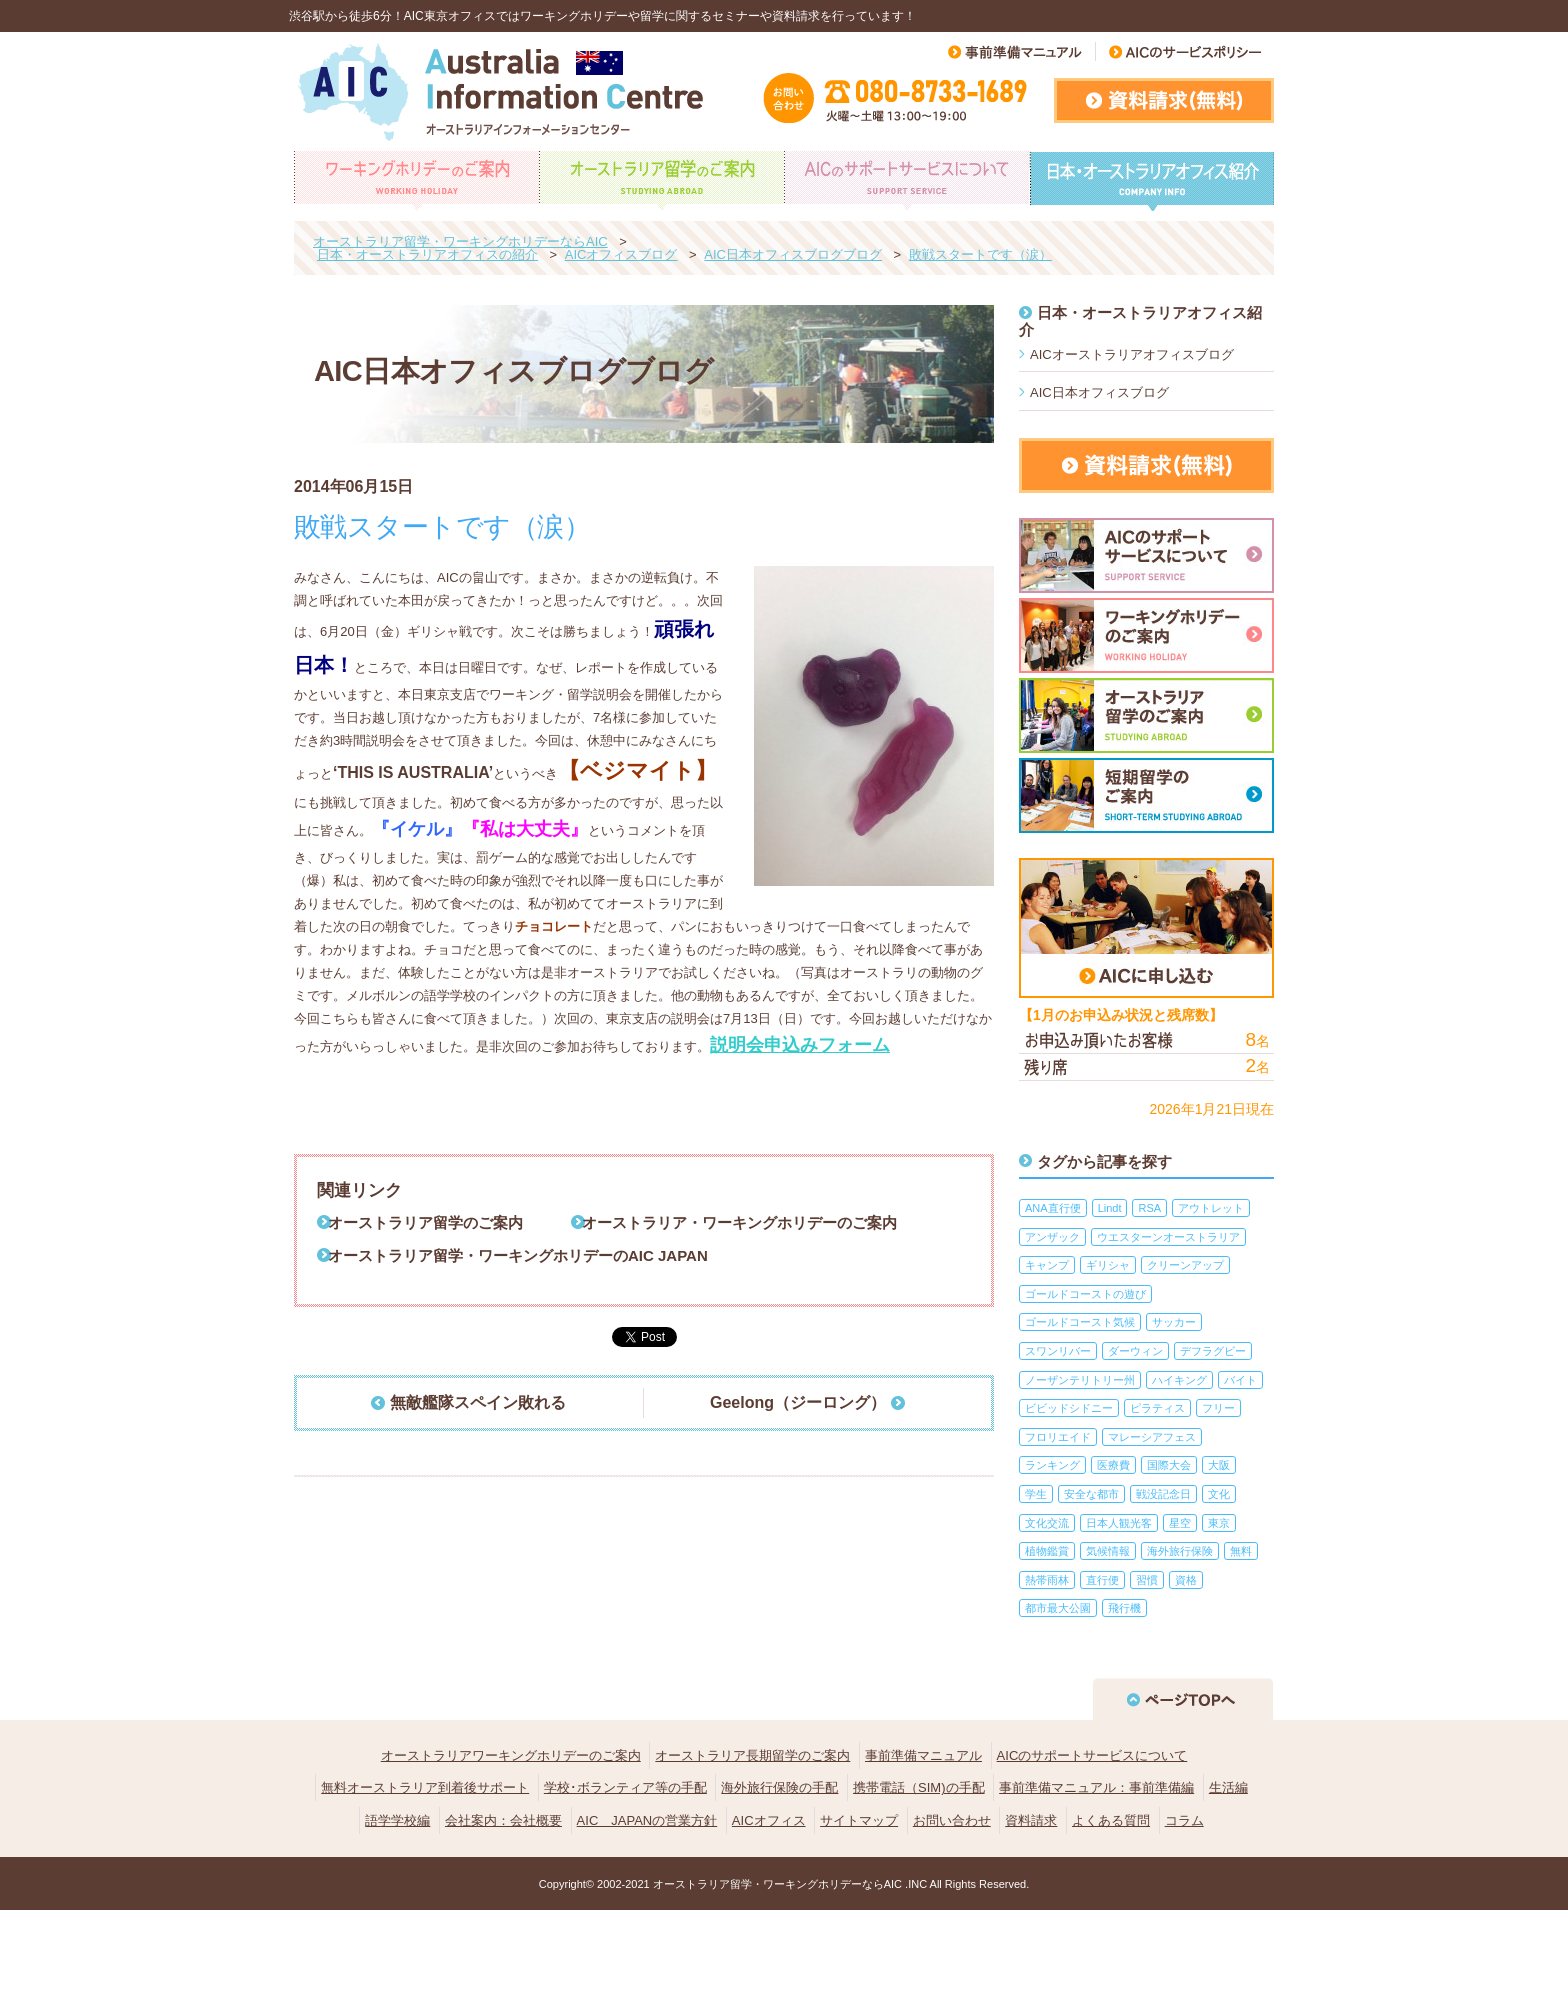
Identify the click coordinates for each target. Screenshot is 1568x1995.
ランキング (1052, 1465)
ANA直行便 (1053, 1208)
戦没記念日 (1163, 1494)
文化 (1219, 1494)
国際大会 (1169, 1465)
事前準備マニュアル (923, 1755)
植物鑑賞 (1047, 1551)
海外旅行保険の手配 (779, 1787)
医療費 (1113, 1465)
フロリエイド (1058, 1437)
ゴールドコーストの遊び (1085, 1294)
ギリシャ (1108, 1265)
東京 (1219, 1523)
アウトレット (1211, 1208)
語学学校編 (397, 1820)
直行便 (1102, 1580)
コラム (1184, 1820)
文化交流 (1047, 1523)
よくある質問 (1111, 1820)
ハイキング (1179, 1380)
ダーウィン (1135, 1351)
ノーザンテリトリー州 (1080, 1380)
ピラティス (1157, 1408)
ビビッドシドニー (1069, 1408)
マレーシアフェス (1152, 1437)
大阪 (1219, 1465)
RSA (1149, 1208)
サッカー (1174, 1322)
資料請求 (1031, 1820)
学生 (1036, 1494)
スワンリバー (1058, 1351)
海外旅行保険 (1180, 1551)
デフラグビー (1213, 1351)
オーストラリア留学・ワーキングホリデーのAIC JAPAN (518, 1255)
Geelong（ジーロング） (798, 1402)
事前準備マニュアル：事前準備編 (1096, 1787)
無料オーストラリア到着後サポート (425, 1787)
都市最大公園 (1058, 1608)
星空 (1180, 1523)
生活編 (1228, 1787)
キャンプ (1047, 1265)
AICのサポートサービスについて (1092, 1755)
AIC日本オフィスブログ (1099, 392)
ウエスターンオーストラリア (1168, 1237)
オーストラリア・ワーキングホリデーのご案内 (739, 1222)
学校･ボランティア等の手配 (625, 1787)
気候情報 (1108, 1551)
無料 (1241, 1551)
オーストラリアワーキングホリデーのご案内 (511, 1755)
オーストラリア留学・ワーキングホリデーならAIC (777, 1884)
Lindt (1110, 1208)
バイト (1240, 1380)
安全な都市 (1091, 1494)
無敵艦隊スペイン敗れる (478, 1402)
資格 (1186, 1580)
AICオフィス (769, 1820)
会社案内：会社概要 (503, 1820)
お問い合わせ (952, 1820)
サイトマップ (859, 1820)
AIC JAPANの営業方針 (647, 1820)
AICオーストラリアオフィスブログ (1132, 354)
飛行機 (1124, 1608)
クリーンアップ (1185, 1265)
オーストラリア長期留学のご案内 (752, 1755)
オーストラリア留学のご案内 (425, 1222)
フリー (1218, 1408)
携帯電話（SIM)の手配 (918, 1787)
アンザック (1052, 1237)
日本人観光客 (1119, 1523)
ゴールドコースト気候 (1080, 1322)
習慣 (1147, 1580)
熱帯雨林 (1047, 1580)
